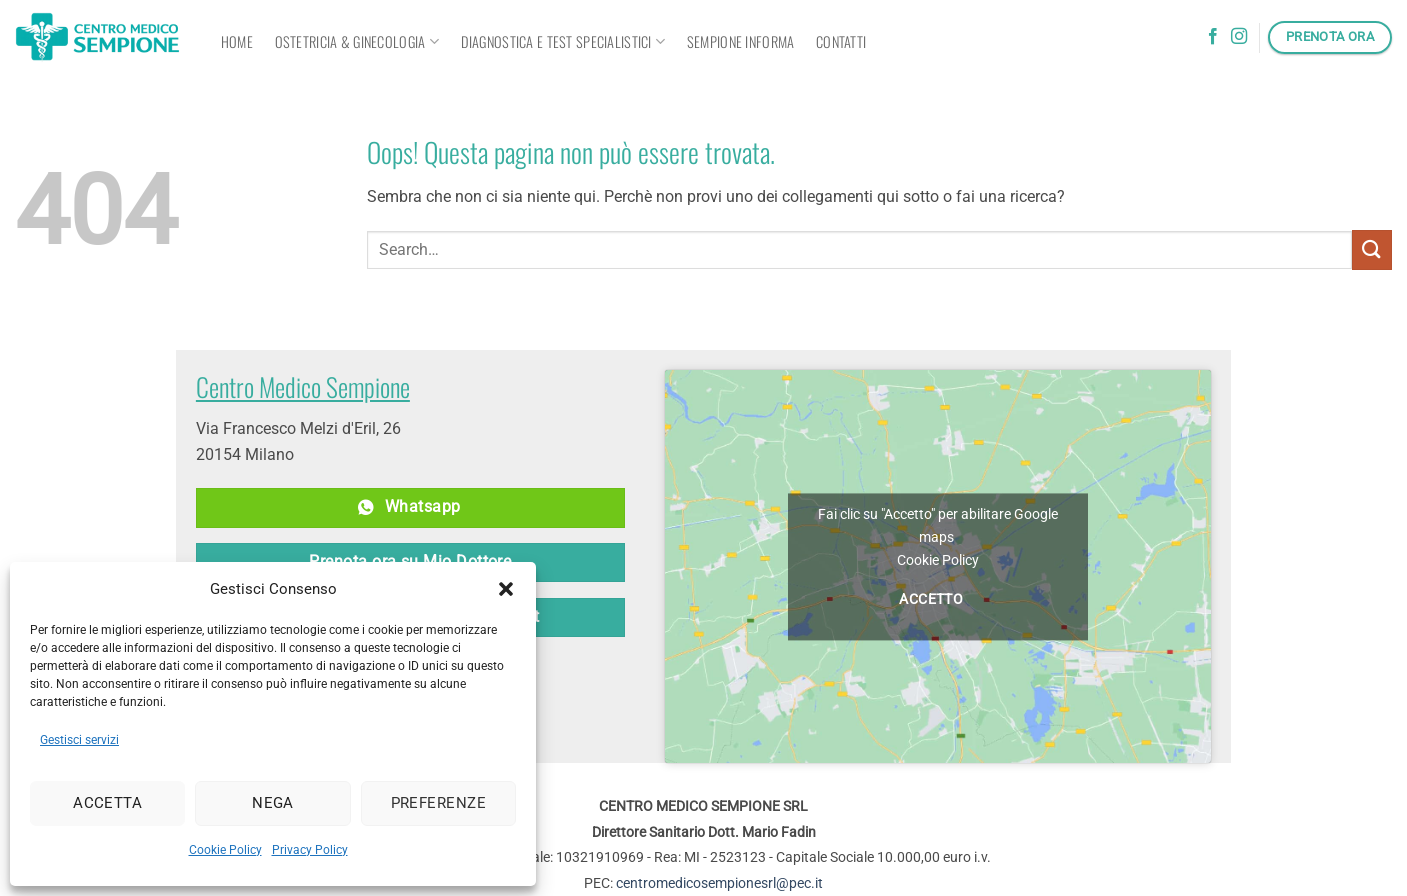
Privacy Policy (310, 850)
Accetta (107, 803)
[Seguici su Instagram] (1239, 37)
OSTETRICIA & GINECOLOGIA (357, 41)
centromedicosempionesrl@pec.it (719, 883)
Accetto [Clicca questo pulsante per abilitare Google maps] (931, 599)
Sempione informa (741, 41)
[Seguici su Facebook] (1213, 37)
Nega (273, 803)
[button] (506, 589)
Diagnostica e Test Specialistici (563, 41)
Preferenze (439, 803)
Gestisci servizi (79, 740)
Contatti (841, 41)
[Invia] (1372, 249)
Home (237, 41)
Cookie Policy (225, 850)
